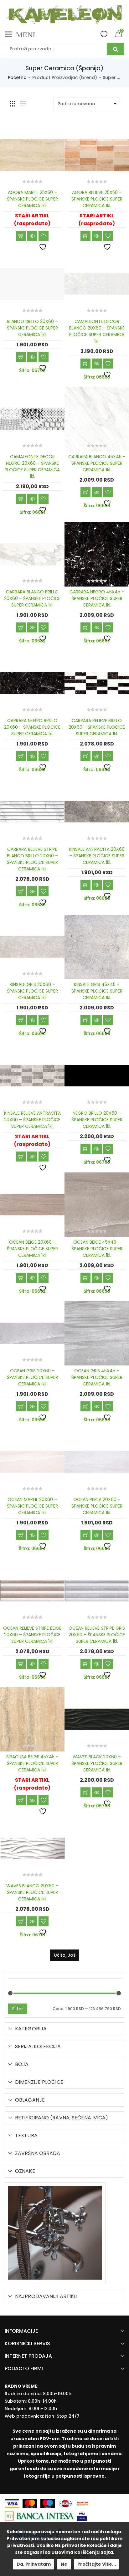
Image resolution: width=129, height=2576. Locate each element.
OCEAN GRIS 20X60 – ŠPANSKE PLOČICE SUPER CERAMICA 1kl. (32, 1377)
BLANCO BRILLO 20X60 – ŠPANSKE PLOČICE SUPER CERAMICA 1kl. (32, 328)
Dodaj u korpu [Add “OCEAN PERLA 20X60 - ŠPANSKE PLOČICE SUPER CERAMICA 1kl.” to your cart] (85, 1535)
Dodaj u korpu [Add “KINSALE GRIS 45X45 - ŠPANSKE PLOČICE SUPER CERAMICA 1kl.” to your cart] (85, 1020)
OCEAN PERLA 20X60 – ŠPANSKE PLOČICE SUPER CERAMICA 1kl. (96, 1506)
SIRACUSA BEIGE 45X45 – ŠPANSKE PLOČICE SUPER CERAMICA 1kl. (32, 1763)
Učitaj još (64, 1955)
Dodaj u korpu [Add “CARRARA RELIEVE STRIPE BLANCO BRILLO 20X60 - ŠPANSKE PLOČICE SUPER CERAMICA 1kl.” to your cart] (21, 891)
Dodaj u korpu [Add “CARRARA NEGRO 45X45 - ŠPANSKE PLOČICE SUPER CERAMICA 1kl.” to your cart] (85, 627)
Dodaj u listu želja (44, 236)
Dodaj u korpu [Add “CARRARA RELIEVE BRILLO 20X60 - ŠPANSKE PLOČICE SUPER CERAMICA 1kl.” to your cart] (85, 756)
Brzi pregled (32, 236)
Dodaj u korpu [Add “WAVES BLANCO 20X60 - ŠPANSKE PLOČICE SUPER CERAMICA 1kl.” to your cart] (21, 1921)
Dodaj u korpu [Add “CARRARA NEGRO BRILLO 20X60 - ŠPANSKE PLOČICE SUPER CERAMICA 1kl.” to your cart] (21, 756)
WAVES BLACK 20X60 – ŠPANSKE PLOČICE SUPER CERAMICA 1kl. (96, 1763)
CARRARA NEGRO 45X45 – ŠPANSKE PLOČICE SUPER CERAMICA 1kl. (97, 598)
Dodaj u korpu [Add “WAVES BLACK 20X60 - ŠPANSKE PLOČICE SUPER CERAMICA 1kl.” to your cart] (85, 1792)
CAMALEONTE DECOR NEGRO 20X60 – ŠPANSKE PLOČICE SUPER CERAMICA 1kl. (32, 466)
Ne (64, 2564)
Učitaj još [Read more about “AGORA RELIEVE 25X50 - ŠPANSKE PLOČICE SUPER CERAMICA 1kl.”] (85, 236)
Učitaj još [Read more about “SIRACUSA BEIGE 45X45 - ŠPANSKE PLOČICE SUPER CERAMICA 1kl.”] (21, 1800)
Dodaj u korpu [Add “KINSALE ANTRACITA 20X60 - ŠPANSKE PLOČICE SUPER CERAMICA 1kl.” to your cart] (85, 885)
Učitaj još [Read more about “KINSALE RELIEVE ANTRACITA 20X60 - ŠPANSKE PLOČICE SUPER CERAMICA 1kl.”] (21, 1157)
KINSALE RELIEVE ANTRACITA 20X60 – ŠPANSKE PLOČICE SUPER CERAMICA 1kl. (32, 1119)
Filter (17, 2009)
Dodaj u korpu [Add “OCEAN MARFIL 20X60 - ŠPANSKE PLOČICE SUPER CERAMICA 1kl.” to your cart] (21, 1535)
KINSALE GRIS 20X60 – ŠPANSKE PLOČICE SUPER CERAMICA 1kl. (32, 991)
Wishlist (104, 34)
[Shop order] (87, 103)
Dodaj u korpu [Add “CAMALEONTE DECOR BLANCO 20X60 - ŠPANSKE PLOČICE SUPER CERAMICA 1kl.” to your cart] (85, 364)
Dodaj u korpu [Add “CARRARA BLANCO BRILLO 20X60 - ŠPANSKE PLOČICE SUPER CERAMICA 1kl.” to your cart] (21, 627)
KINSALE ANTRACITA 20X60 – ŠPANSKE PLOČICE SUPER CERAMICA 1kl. (97, 855)
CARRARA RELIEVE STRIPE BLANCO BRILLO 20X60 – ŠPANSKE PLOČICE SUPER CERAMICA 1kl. (32, 859)
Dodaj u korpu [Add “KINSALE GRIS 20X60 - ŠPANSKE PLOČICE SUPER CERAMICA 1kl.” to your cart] (21, 1020)
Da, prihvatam (34, 2564)
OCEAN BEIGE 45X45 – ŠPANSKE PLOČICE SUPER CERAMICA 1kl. (96, 1248)
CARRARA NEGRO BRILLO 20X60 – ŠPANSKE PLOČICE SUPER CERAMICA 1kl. (32, 727)
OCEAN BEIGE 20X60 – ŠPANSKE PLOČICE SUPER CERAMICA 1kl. (32, 1248)
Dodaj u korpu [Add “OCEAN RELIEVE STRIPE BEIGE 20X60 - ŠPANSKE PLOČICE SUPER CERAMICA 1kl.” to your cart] (21, 1664)
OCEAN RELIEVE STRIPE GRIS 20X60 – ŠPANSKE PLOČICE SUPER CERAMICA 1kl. (97, 1634)
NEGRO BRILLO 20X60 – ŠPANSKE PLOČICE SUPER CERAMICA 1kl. (96, 1119)
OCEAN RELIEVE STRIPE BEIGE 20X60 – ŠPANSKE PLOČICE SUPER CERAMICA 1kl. (32, 1634)
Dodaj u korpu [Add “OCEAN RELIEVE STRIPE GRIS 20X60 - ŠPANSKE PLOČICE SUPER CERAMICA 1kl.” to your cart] (85, 1664)
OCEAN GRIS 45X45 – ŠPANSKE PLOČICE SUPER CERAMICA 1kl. (96, 1377)
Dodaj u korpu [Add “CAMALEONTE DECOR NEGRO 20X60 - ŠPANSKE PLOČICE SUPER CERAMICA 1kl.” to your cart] (21, 499)
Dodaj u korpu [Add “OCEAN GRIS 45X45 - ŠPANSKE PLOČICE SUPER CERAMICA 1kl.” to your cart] (85, 1406)
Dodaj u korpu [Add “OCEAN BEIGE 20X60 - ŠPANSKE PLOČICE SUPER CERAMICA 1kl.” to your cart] (21, 1278)
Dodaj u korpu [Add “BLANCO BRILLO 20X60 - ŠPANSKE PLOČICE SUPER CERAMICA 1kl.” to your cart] (21, 357)
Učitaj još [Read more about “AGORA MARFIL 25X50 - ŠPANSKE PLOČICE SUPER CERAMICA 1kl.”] (21, 236)
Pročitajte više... (96, 2564)
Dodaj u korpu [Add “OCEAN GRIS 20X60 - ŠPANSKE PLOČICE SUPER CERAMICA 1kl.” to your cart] (21, 1406)
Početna (17, 77)
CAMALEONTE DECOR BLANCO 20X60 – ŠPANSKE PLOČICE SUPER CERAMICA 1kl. (97, 331)
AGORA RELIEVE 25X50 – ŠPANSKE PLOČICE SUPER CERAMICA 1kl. (96, 199)
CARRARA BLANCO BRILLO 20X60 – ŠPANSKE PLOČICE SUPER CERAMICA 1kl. (32, 598)
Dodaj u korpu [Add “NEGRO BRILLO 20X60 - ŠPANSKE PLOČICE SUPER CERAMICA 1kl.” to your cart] (85, 1149)
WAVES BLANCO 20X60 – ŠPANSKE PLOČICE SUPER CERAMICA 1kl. (32, 1892)
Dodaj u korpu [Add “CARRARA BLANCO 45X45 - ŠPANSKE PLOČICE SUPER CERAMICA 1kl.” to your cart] (85, 492)
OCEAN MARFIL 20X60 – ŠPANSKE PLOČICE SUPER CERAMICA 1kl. (32, 1506)
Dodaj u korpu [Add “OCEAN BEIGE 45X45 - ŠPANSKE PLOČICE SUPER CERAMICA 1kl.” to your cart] (85, 1278)
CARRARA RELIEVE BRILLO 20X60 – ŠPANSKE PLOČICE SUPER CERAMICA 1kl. (97, 727)
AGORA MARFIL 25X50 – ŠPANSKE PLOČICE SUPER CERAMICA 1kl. (32, 199)
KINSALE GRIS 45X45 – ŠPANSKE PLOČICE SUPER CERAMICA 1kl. (96, 991)
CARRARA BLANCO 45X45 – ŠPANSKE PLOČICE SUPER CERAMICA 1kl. (97, 463)
